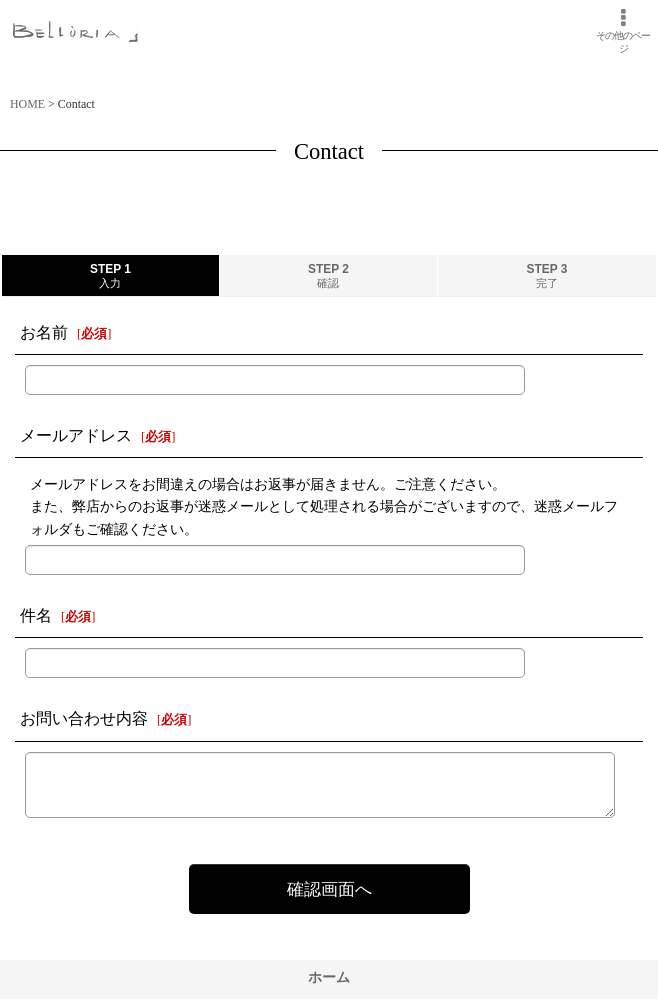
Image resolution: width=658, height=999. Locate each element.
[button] (623, 31)
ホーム (329, 977)
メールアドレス (76, 435)
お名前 (44, 332)
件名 (36, 615)
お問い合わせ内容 (84, 718)
